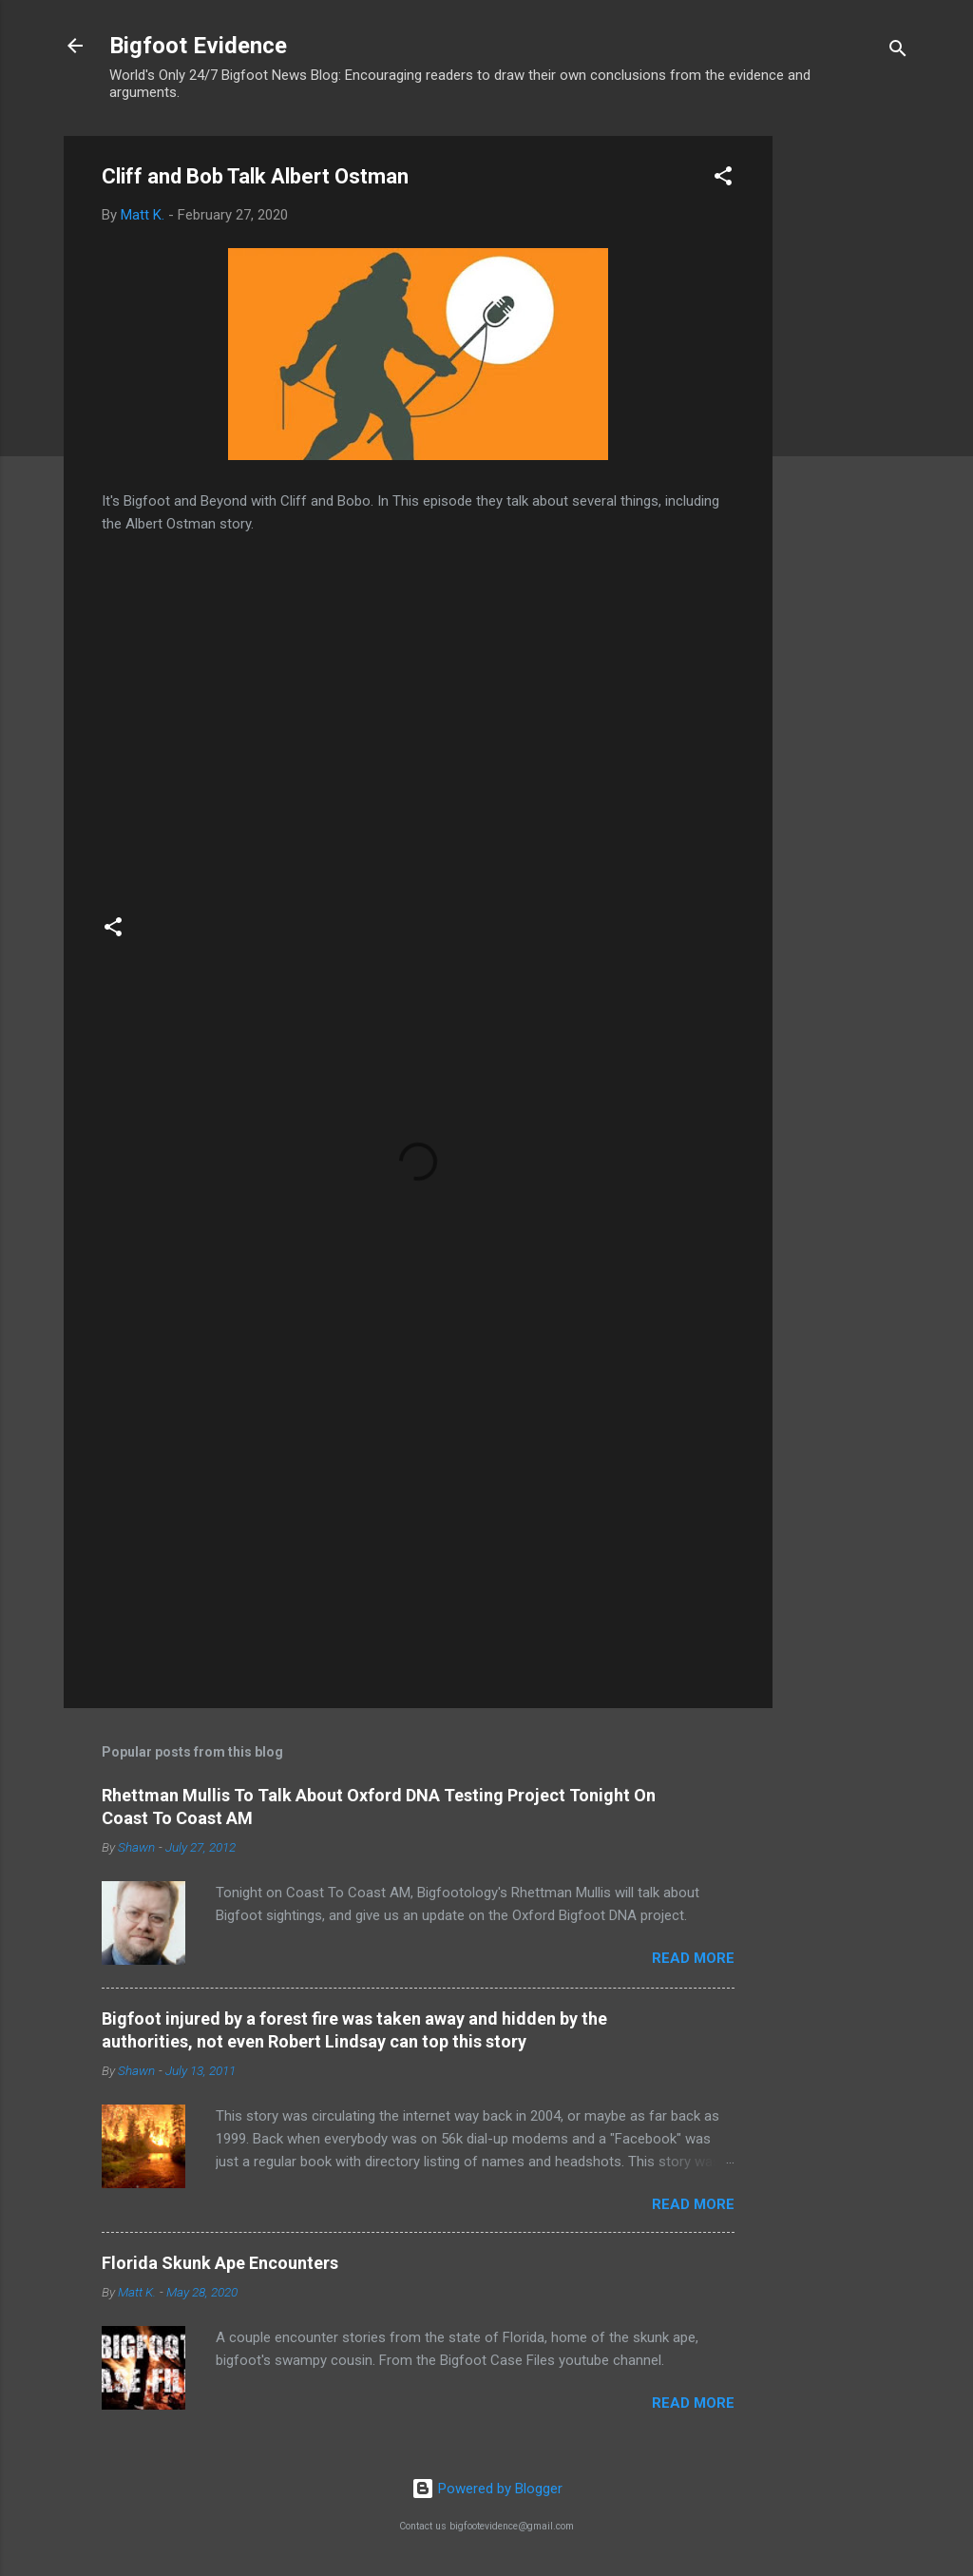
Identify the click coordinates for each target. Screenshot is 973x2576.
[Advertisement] (848, 421)
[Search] (898, 52)
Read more (693, 1958)
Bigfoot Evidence (198, 45)
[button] (723, 179)
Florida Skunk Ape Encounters (220, 2263)
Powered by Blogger (487, 2488)
